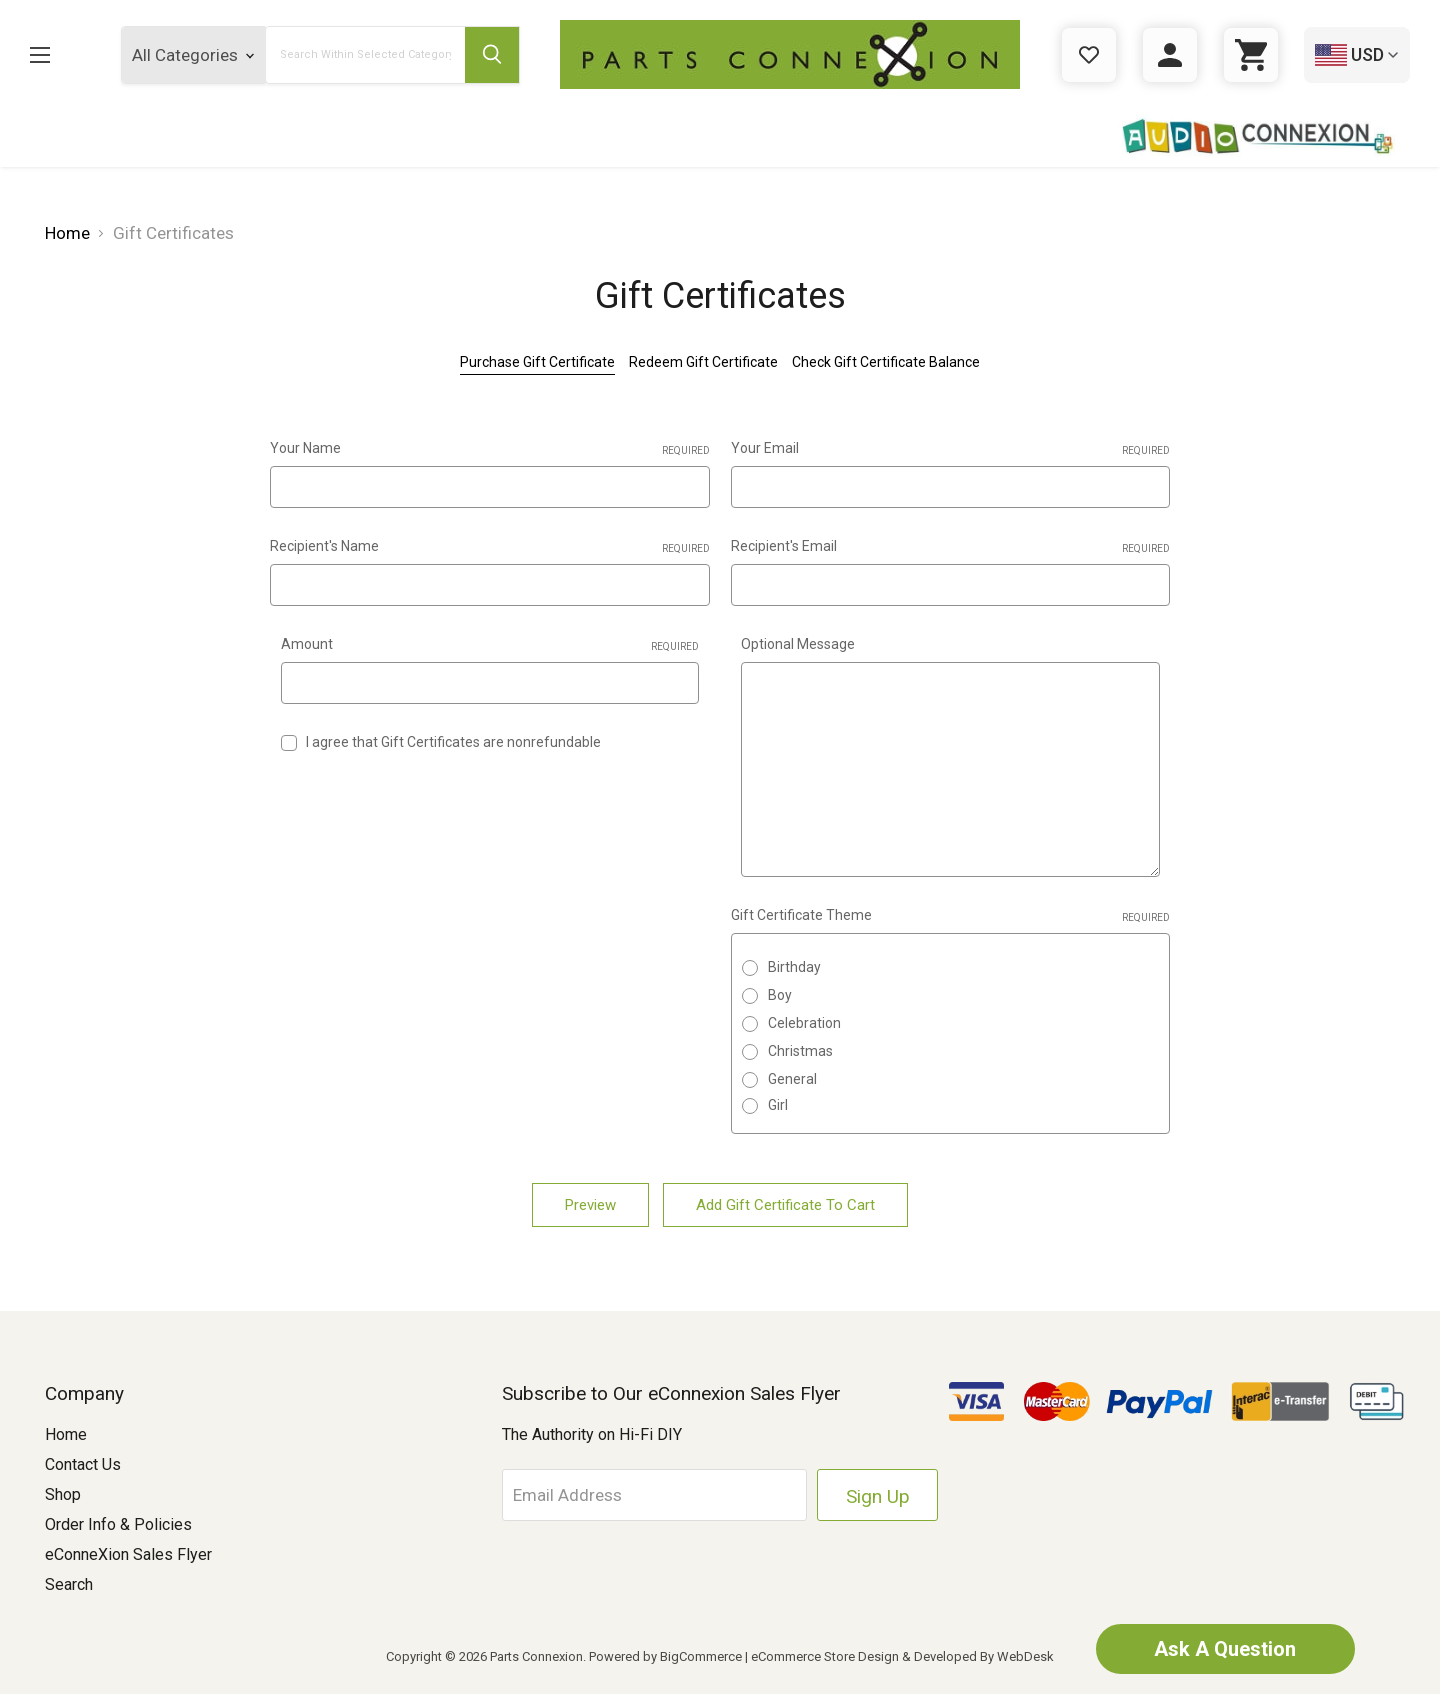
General (792, 1079)
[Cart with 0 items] (1251, 55)
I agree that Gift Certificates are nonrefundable (453, 742)
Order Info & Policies (118, 1524)
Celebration (804, 1023)
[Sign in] (1170, 55)
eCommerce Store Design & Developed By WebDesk (902, 1656)
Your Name (490, 449)
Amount (490, 645)
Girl (778, 1105)
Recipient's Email (951, 547)
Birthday (794, 967)
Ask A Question (1225, 1649)
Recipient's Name (490, 547)
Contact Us (83, 1464)
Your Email (951, 449)
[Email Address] (656, 1495)
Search (69, 1584)
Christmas (800, 1051)
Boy (780, 995)
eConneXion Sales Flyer (128, 1554)
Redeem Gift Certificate (703, 362)
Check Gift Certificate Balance (886, 362)
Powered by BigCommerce (665, 1656)
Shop (63, 1494)
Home (66, 1434)
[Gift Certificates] (1089, 55)
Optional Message (798, 644)
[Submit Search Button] (492, 55)
